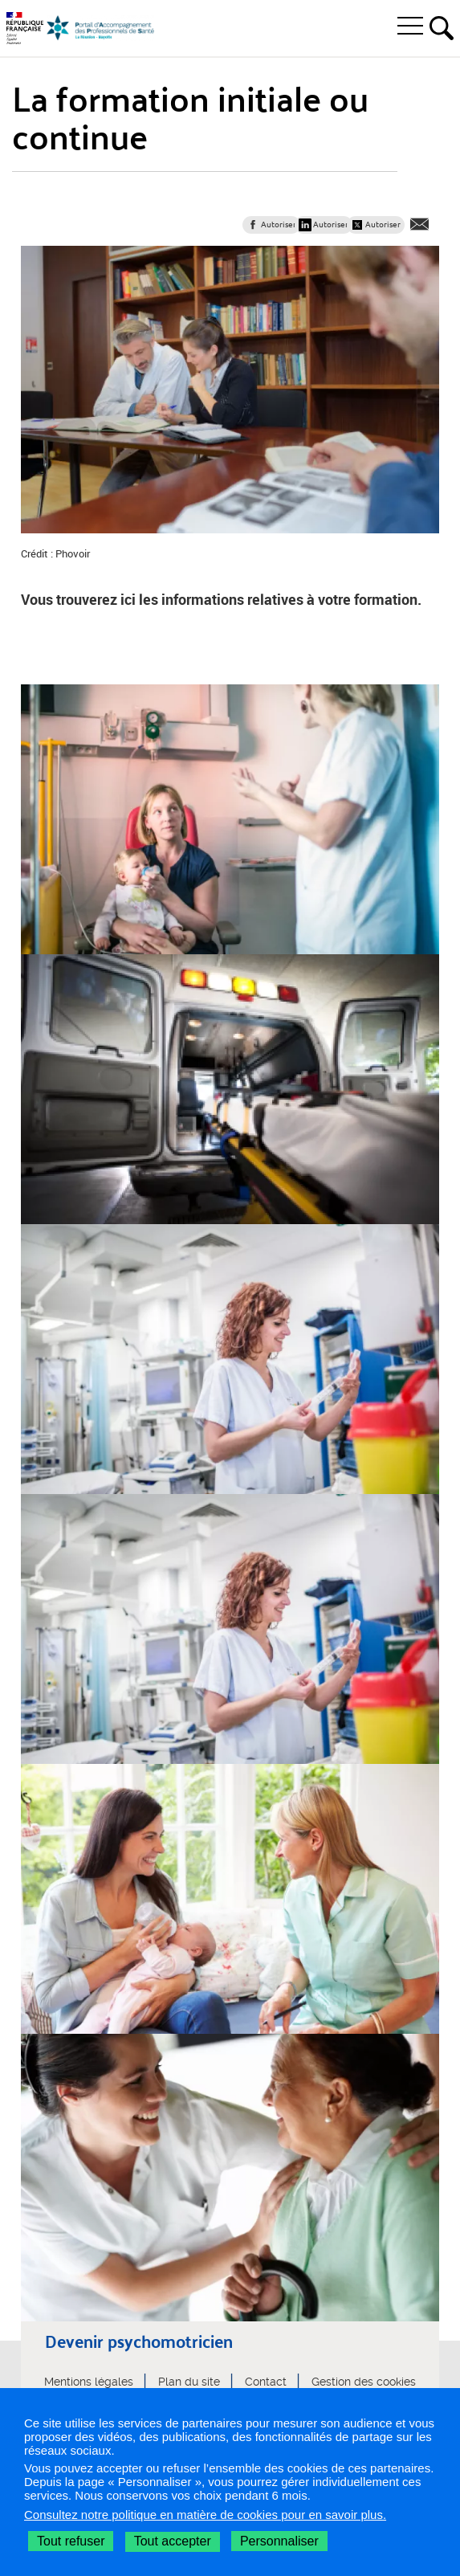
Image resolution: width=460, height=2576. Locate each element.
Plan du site (189, 2381)
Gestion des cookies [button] (363, 2381)
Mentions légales (88, 2381)
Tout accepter (172, 2541)
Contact (266, 2381)
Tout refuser (70, 2541)
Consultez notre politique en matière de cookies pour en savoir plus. (205, 2514)
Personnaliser (279, 2541)
